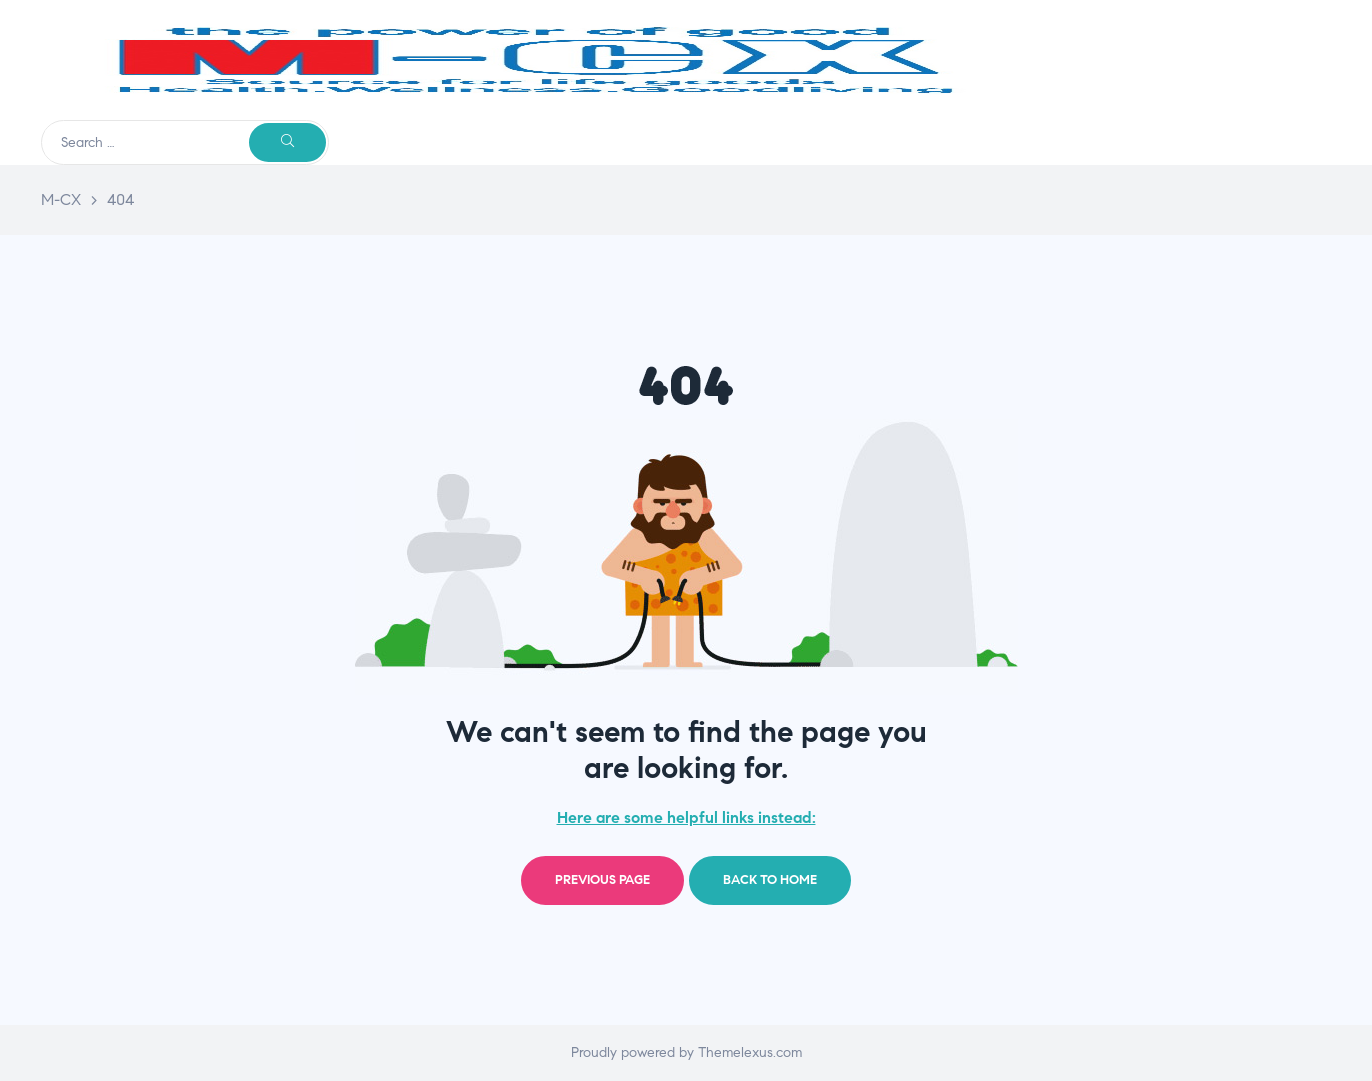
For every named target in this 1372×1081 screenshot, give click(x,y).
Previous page (602, 880)
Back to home (770, 880)
